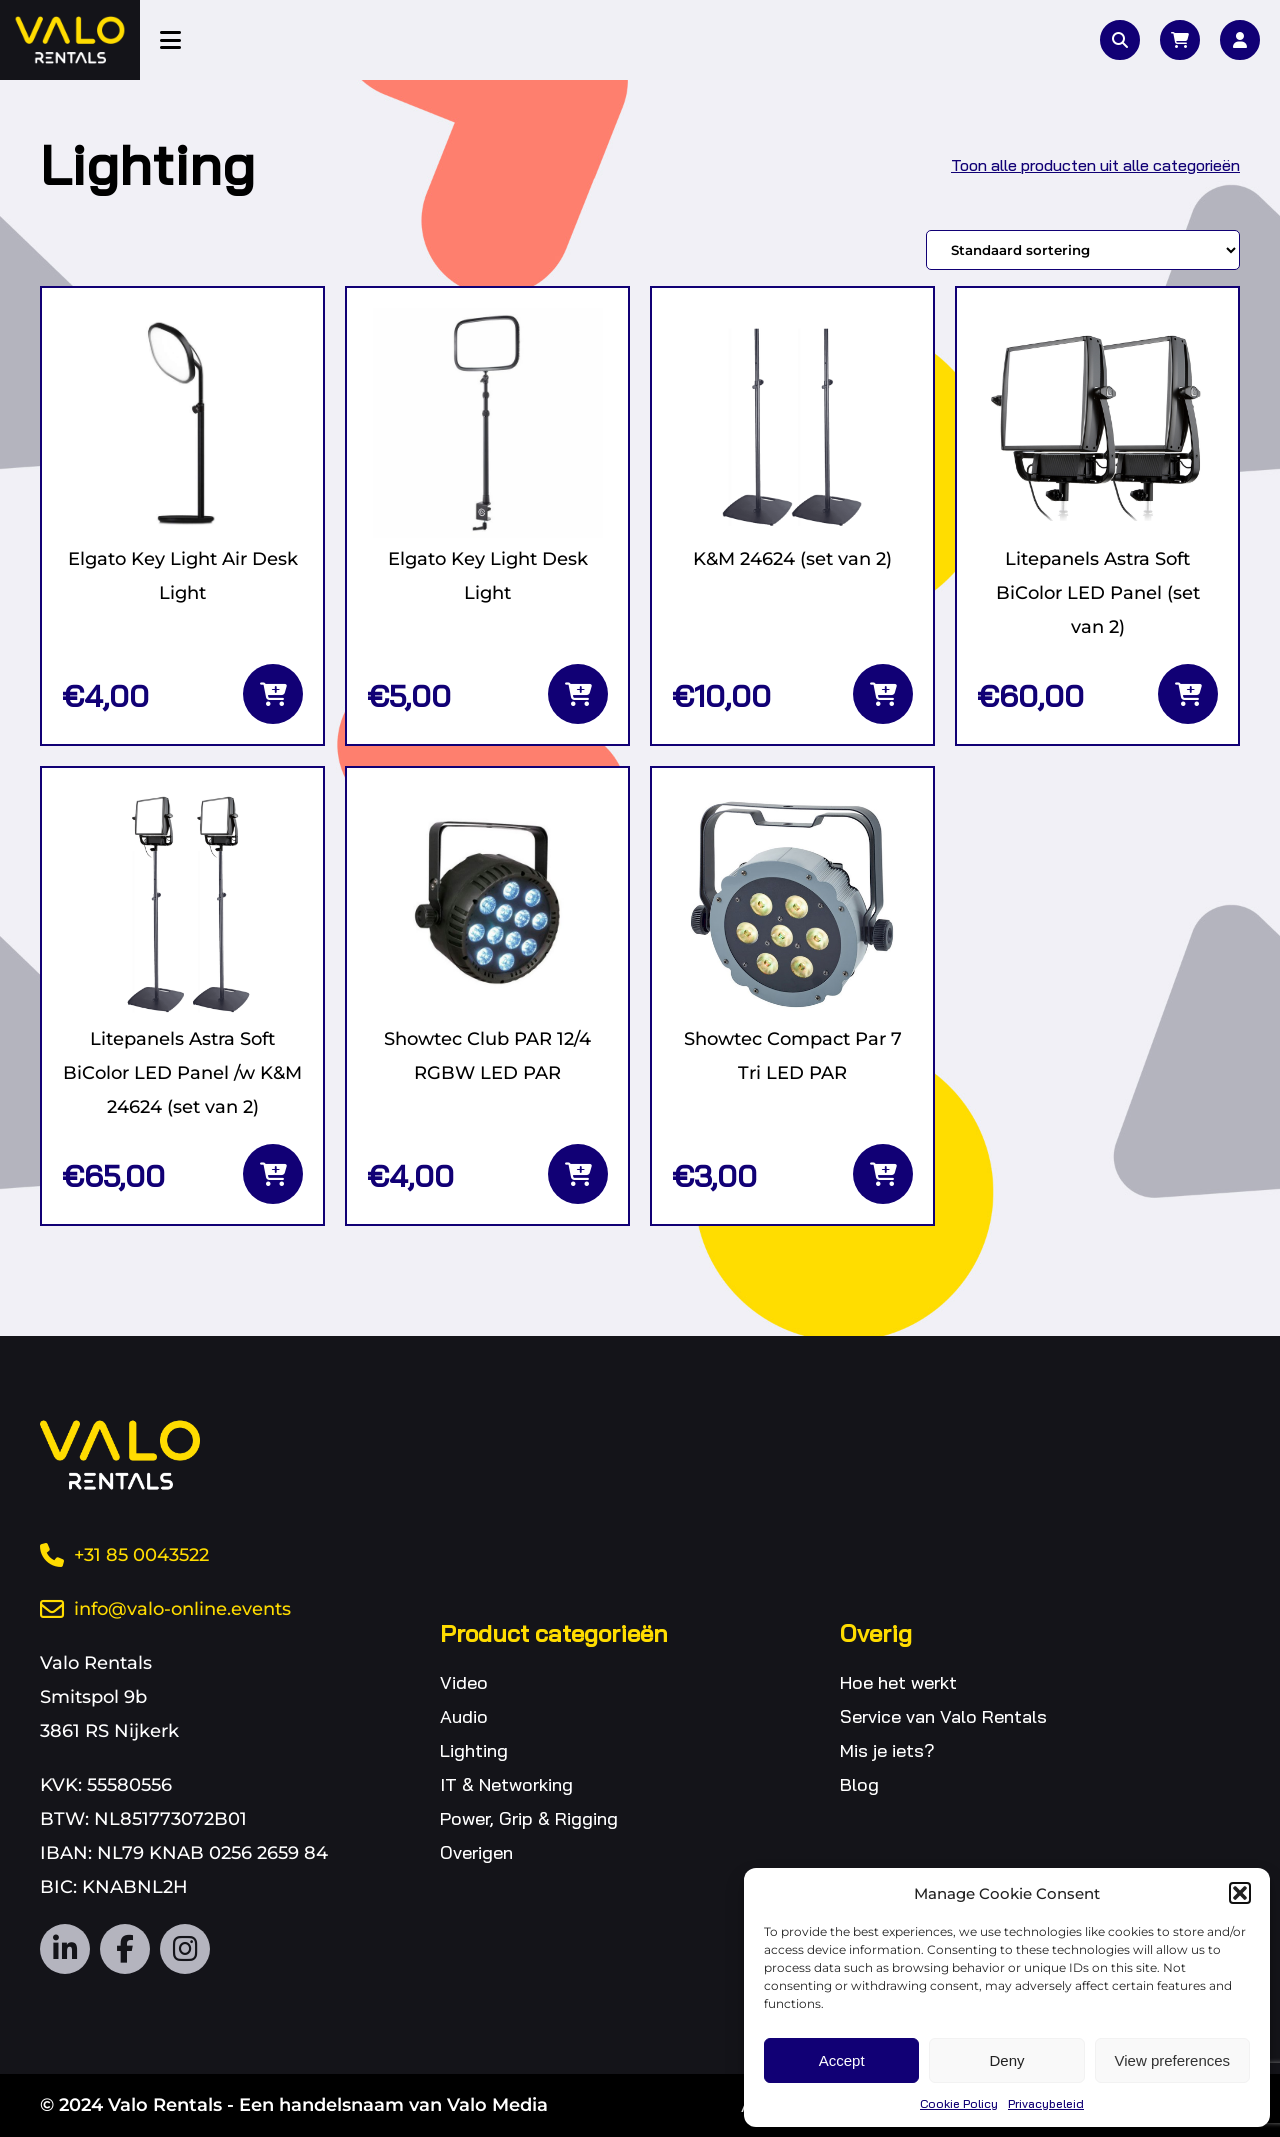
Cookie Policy (959, 2103)
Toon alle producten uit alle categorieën (1095, 165)
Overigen (476, 1852)
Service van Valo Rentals (943, 1716)
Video (464, 1682)
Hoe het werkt (898, 1682)
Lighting (474, 1750)
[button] (1240, 1893)
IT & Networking (506, 1784)
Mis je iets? (887, 1750)
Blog (859, 1784)
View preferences (1173, 2060)
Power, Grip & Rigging (529, 1818)
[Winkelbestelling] (1083, 250)
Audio (464, 1716)
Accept (842, 2060)
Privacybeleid (1046, 2103)
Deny (1006, 2060)
